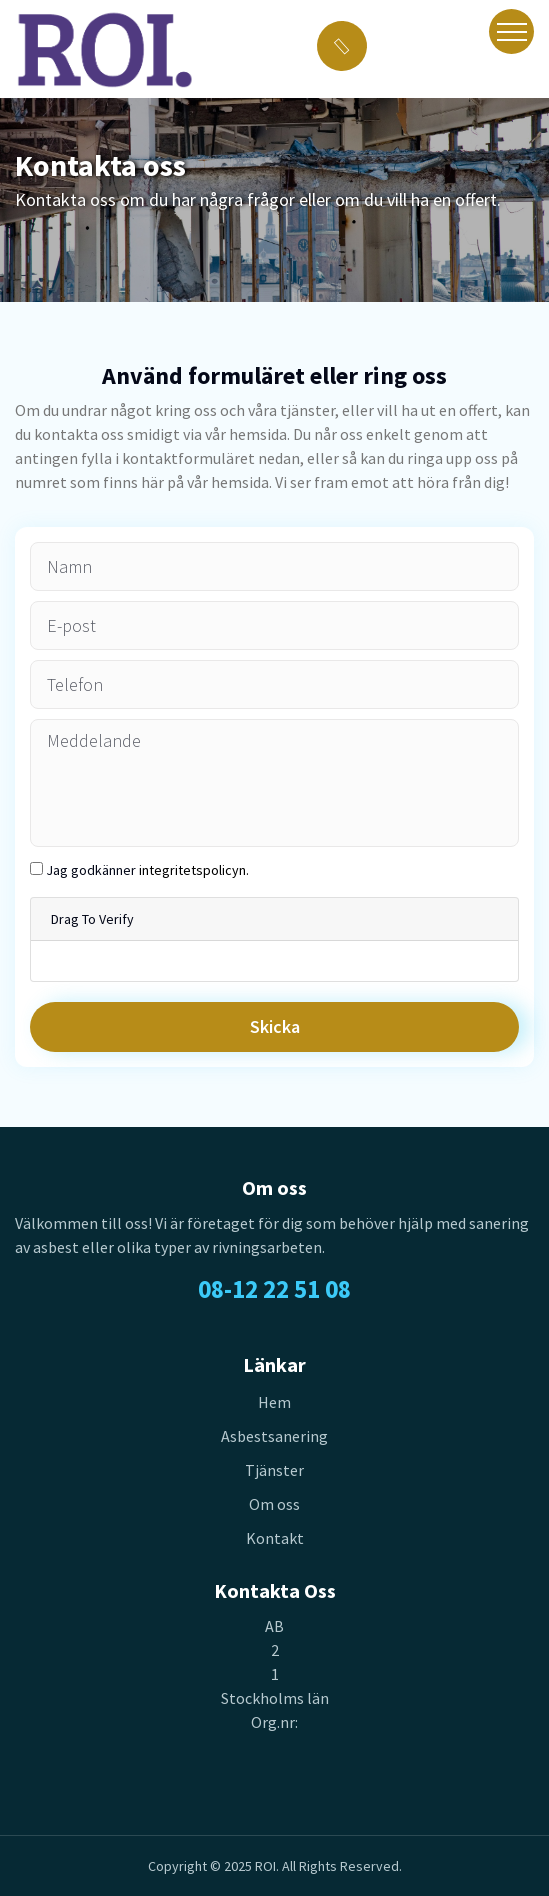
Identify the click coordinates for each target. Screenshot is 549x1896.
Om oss (274, 1504)
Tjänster (274, 1470)
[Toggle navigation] (511, 31)
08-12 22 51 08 (274, 1289)
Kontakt (275, 1538)
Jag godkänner (147, 870)
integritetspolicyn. (194, 870)
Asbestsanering (274, 1436)
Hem (274, 1402)
